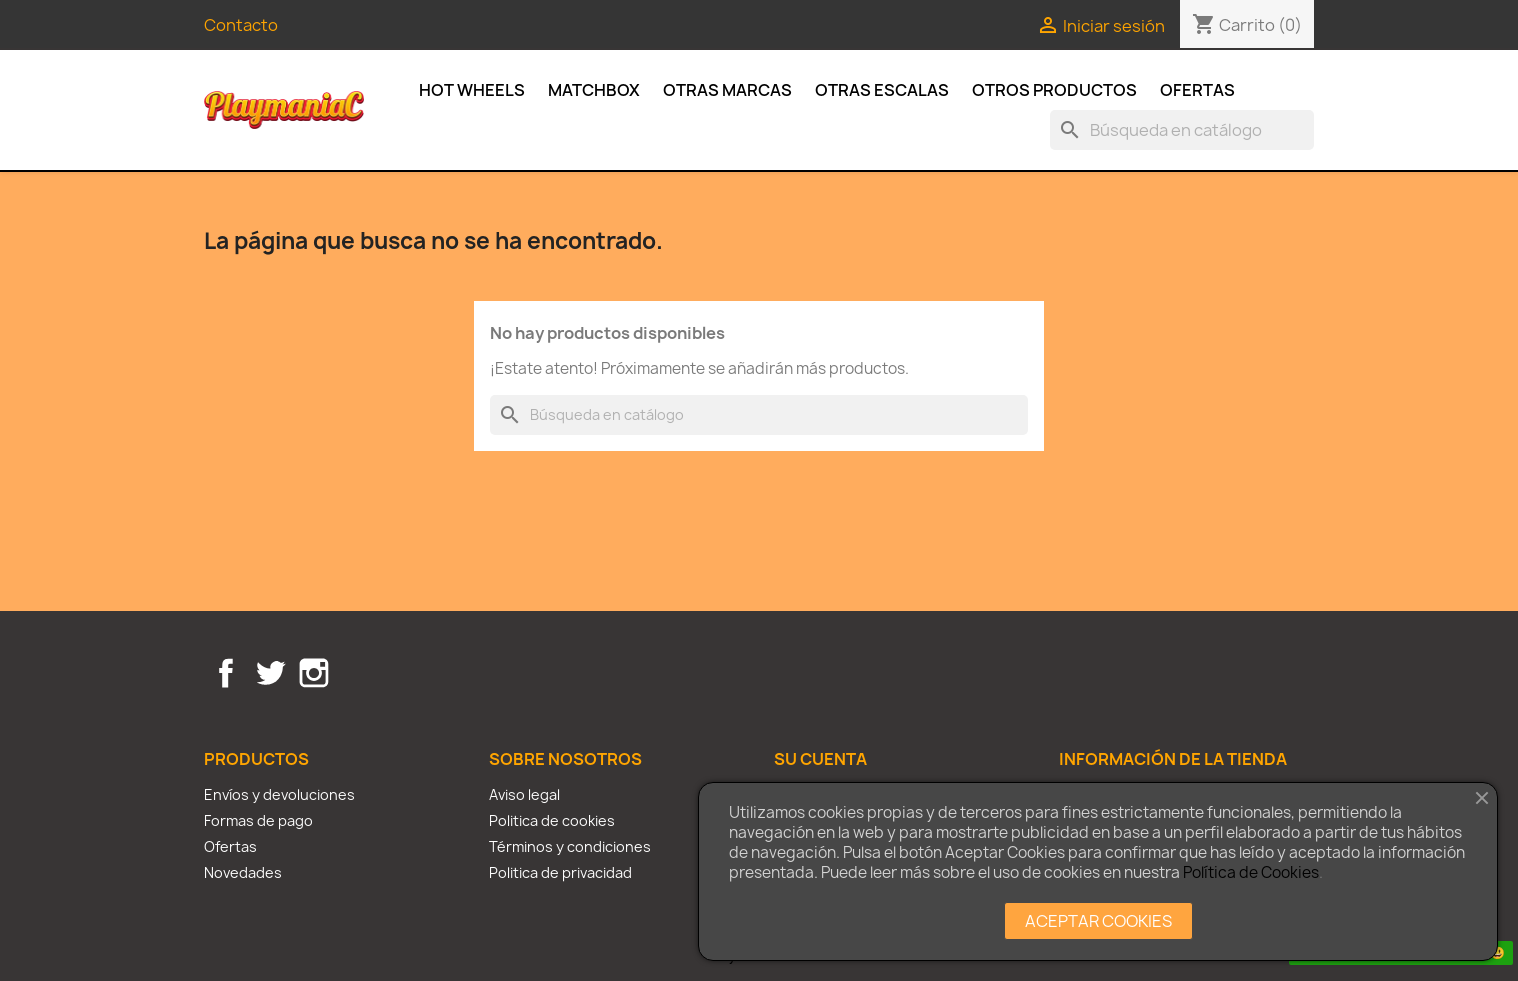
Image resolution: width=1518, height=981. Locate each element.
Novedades (243, 872)
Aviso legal (524, 794)
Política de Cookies (1251, 872)
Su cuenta (820, 759)
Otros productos (1054, 90)
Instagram (314, 673)
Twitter (270, 673)
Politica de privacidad (560, 872)
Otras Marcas (727, 90)
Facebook (226, 673)
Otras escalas (882, 90)
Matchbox (594, 90)
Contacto (241, 25)
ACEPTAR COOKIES (1098, 921)
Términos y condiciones (570, 846)
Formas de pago (258, 820)
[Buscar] (1182, 130)
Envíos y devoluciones (279, 794)
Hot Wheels (472, 90)
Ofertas (1197, 90)
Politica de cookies (552, 820)
